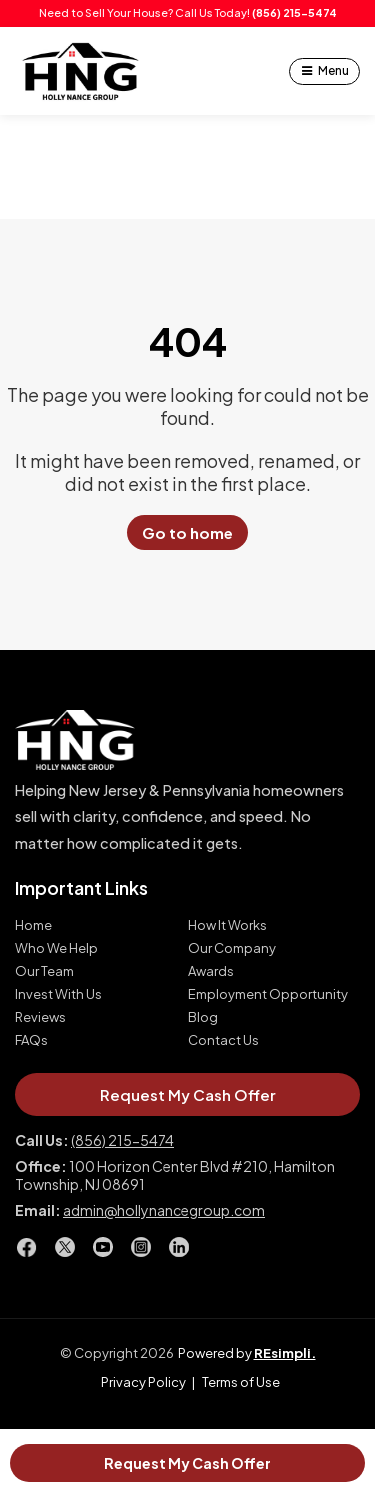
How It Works (227, 925)
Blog (203, 1017)
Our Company (232, 948)
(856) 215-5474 (294, 12)
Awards (211, 971)
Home (33, 925)
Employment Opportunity (268, 994)
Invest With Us (58, 994)
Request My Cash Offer (187, 1463)
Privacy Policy (143, 1382)
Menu (333, 70)
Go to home (187, 532)
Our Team (44, 971)
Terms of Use (241, 1382)
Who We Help (56, 948)
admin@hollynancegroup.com (164, 1210)
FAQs (31, 1040)
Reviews (40, 1017)
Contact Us (223, 1040)
